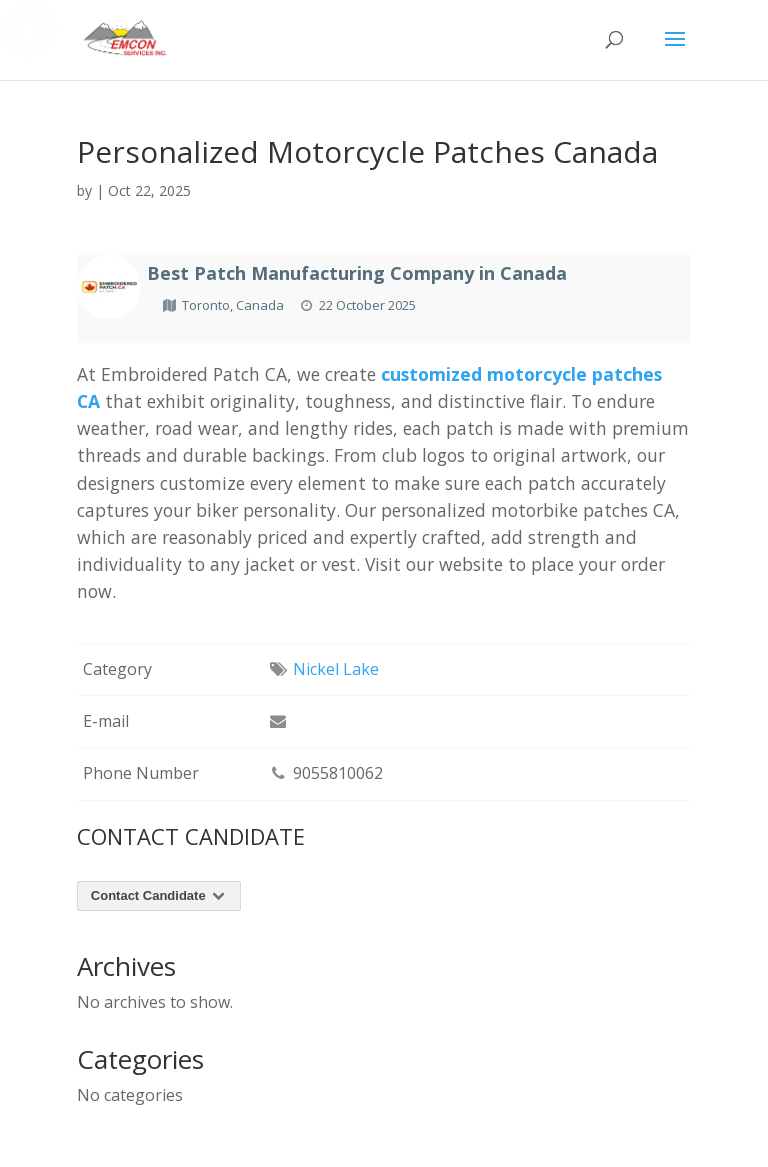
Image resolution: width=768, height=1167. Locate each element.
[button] (675, 52)
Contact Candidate (159, 895)
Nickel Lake (336, 669)
